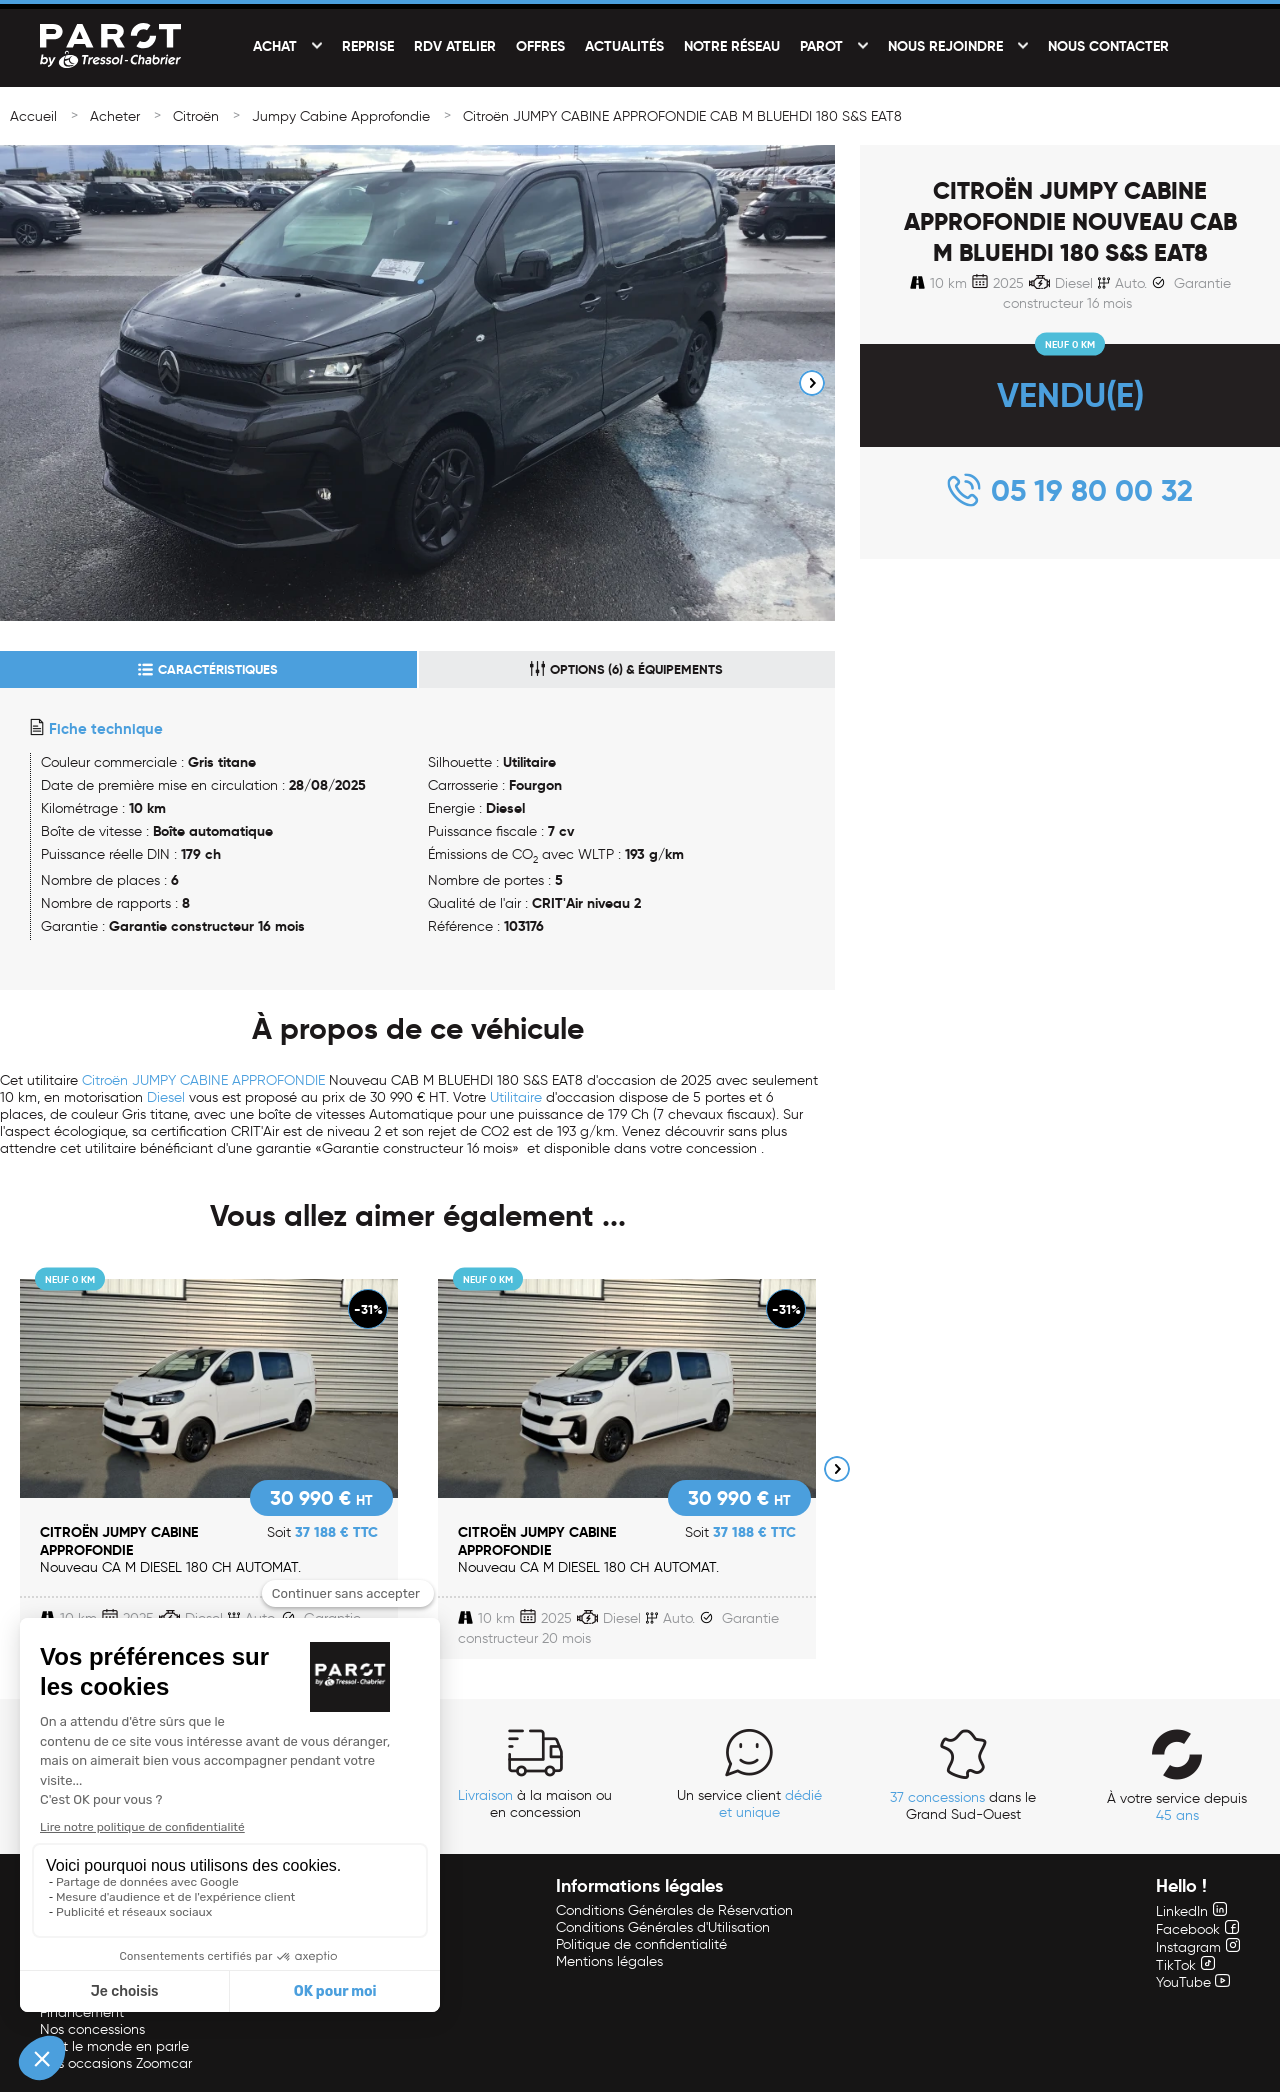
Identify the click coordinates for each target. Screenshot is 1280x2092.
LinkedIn (1191, 1911)
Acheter (115, 116)
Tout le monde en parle (114, 2046)
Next (812, 383)
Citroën (196, 116)
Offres (540, 46)
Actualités (624, 46)
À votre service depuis (1177, 1807)
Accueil (33, 116)
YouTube (1193, 1982)
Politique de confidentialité (641, 1944)
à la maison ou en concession (535, 1804)
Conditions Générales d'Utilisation (663, 1927)
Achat (275, 46)
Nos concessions (92, 2029)
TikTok (1185, 1965)
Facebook (1197, 1929)
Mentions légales (609, 1961)
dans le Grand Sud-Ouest (963, 1806)
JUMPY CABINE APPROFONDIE (228, 1080)
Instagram (1198, 1947)
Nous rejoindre (945, 46)
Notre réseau (732, 46)
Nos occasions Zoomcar (116, 2063)
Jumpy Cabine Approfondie (341, 116)
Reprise (368, 46)
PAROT (821, 46)
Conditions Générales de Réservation (674, 1910)
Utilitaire (516, 1097)
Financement (82, 2012)
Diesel (166, 1097)
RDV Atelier (455, 46)
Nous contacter (1108, 46)
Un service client (749, 1804)
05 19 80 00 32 (1092, 490)
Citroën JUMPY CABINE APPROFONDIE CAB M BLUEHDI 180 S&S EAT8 (682, 116)
